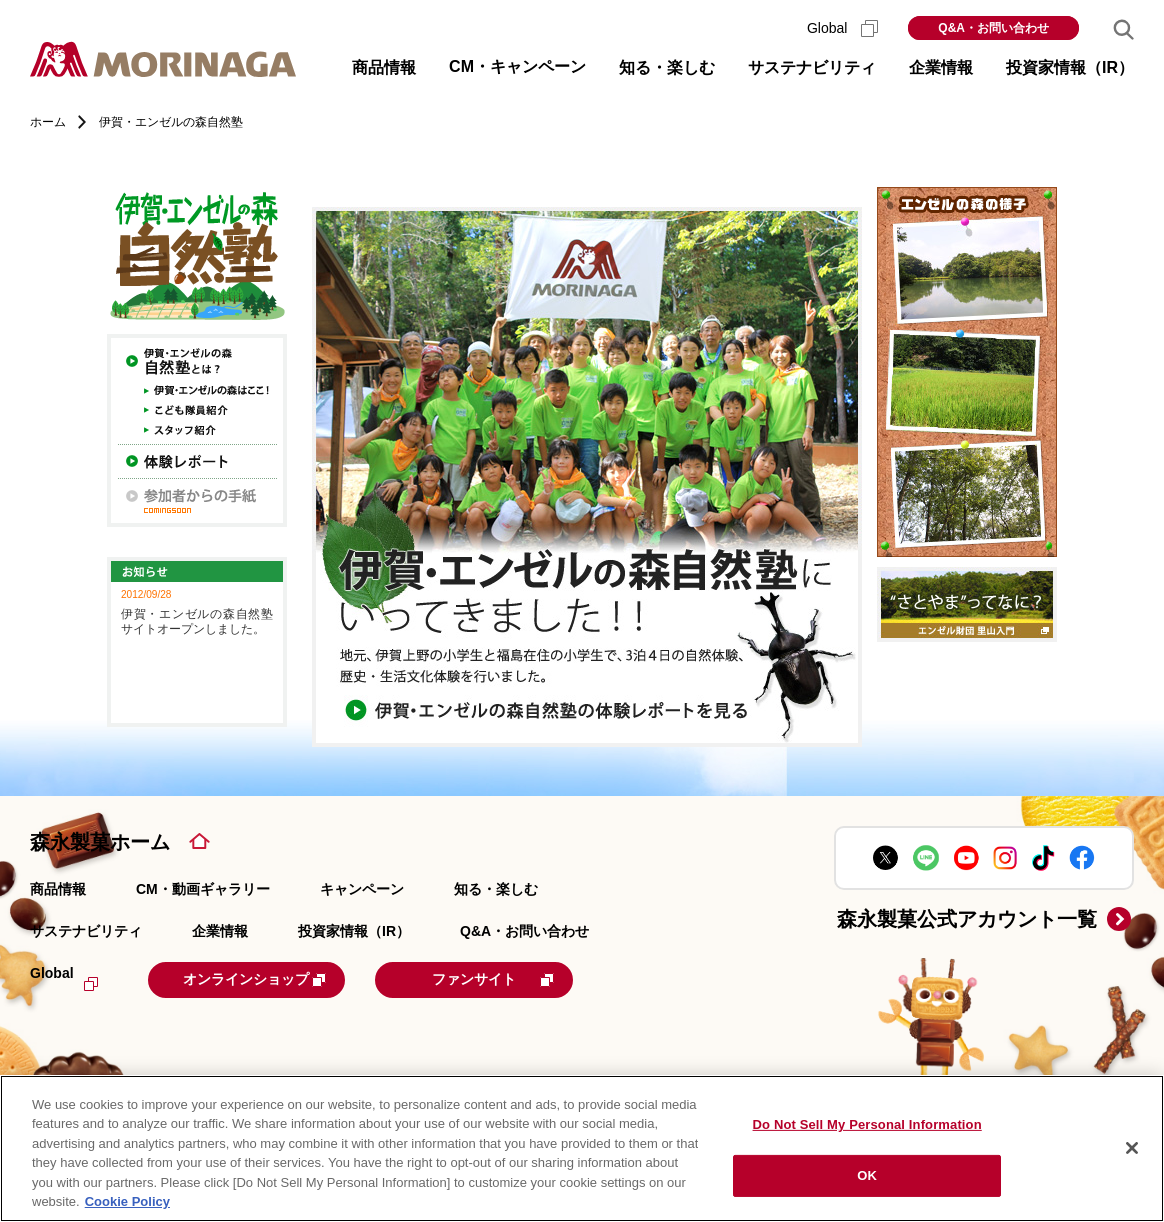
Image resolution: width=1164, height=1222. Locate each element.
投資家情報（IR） (354, 931)
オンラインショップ (272, 978)
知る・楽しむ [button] (667, 67)
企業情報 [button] (941, 67)
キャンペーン (362, 889)
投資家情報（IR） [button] (1070, 67)
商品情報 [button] (384, 67)
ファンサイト (532, 978)
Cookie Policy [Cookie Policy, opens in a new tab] (127, 1201)
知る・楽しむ (496, 889)
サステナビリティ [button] (812, 67)
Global (842, 28)
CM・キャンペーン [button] (517, 66)
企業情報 (220, 931)
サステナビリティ (86, 931)
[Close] (1132, 1148)
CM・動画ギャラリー (203, 889)
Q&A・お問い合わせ (993, 28)
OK (867, 1175)
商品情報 (58, 889)
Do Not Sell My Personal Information (867, 1124)
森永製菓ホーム (100, 842)
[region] (582, 1148)
